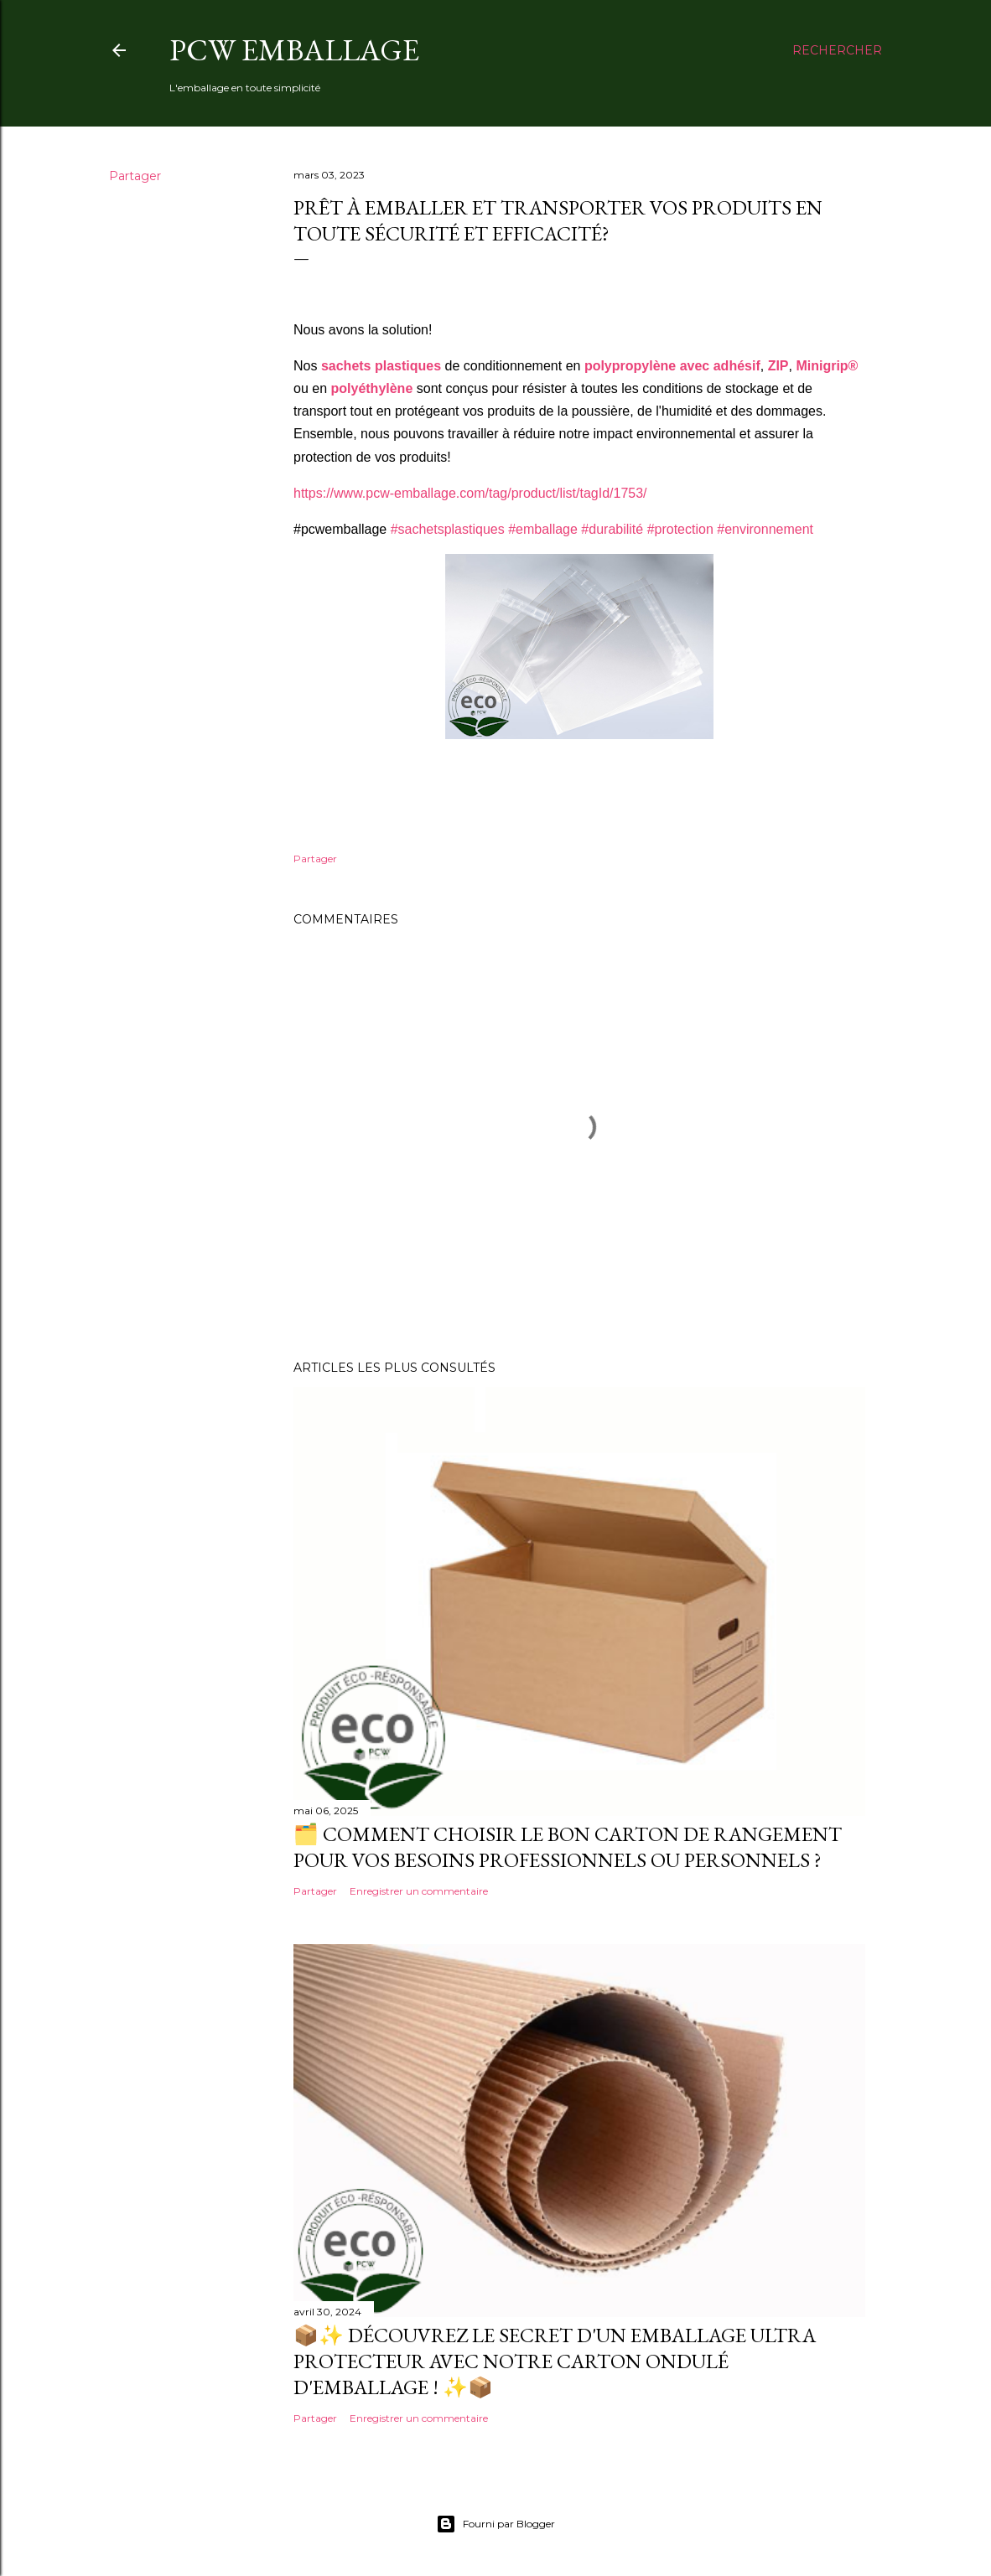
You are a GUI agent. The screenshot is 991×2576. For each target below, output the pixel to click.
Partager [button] (135, 176)
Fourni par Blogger (495, 2524)
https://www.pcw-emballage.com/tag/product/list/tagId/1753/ (470, 493)
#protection (680, 529)
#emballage (543, 529)
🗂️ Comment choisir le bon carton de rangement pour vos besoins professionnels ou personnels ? (567, 1847)
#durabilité (612, 529)
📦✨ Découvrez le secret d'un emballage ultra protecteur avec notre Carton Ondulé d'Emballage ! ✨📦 (554, 2361)
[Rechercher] (837, 50)
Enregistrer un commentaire (419, 1891)
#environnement (765, 529)
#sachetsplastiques (448, 529)
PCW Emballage (294, 50)
